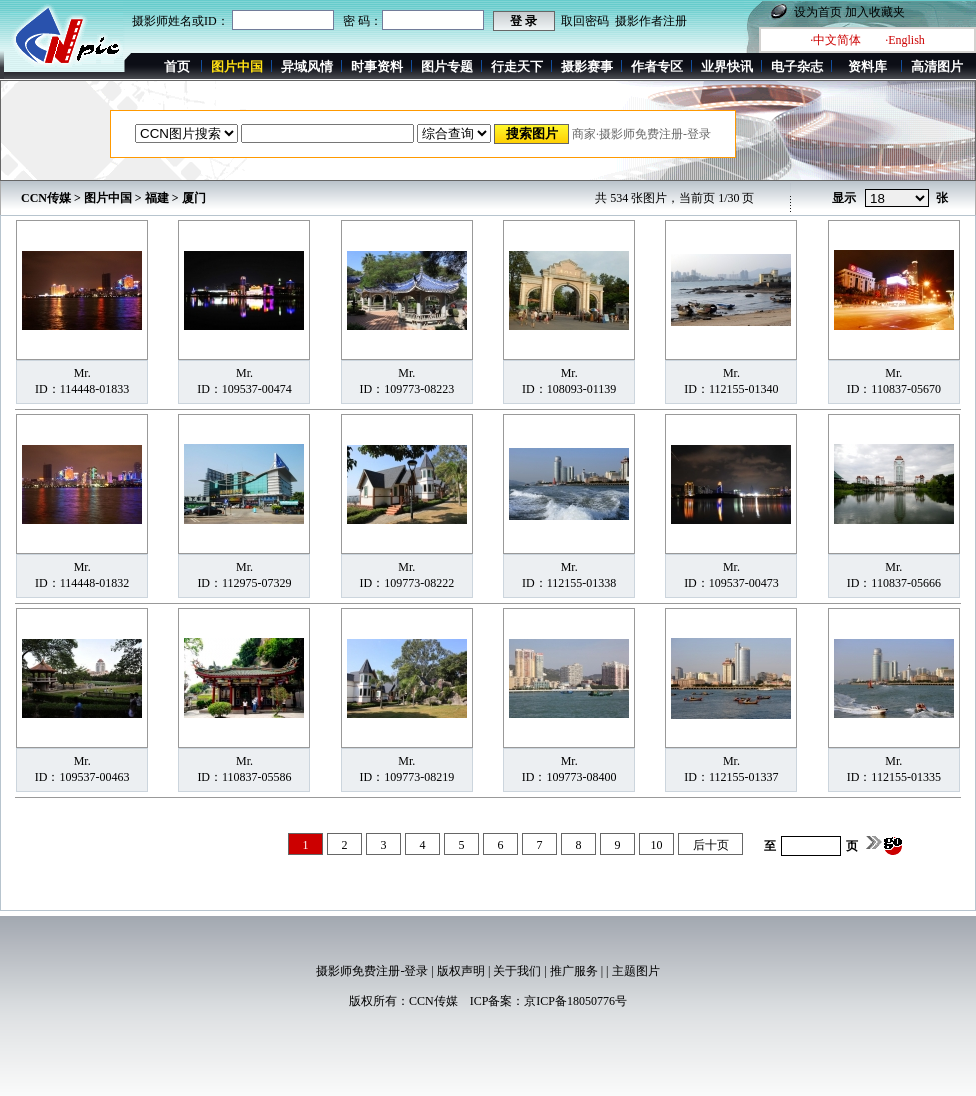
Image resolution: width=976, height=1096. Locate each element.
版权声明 (461, 971)
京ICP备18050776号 (575, 1001)
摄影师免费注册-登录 (372, 971)
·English (905, 40)
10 (657, 845)
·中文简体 (835, 40)
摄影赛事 (587, 66)
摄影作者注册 (651, 21)
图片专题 (447, 66)
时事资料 (377, 66)
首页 (177, 66)
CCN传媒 (46, 198)
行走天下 (517, 66)
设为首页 (818, 12)
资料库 (867, 66)
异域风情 (307, 66)
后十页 (711, 845)
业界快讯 (727, 66)
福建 (157, 198)
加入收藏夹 (875, 12)
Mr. (82, 373)
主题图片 (636, 971)
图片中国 (108, 198)
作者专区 (657, 66)
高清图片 (937, 66)
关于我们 (517, 971)
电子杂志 (797, 66)
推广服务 (574, 971)
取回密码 (585, 21)
